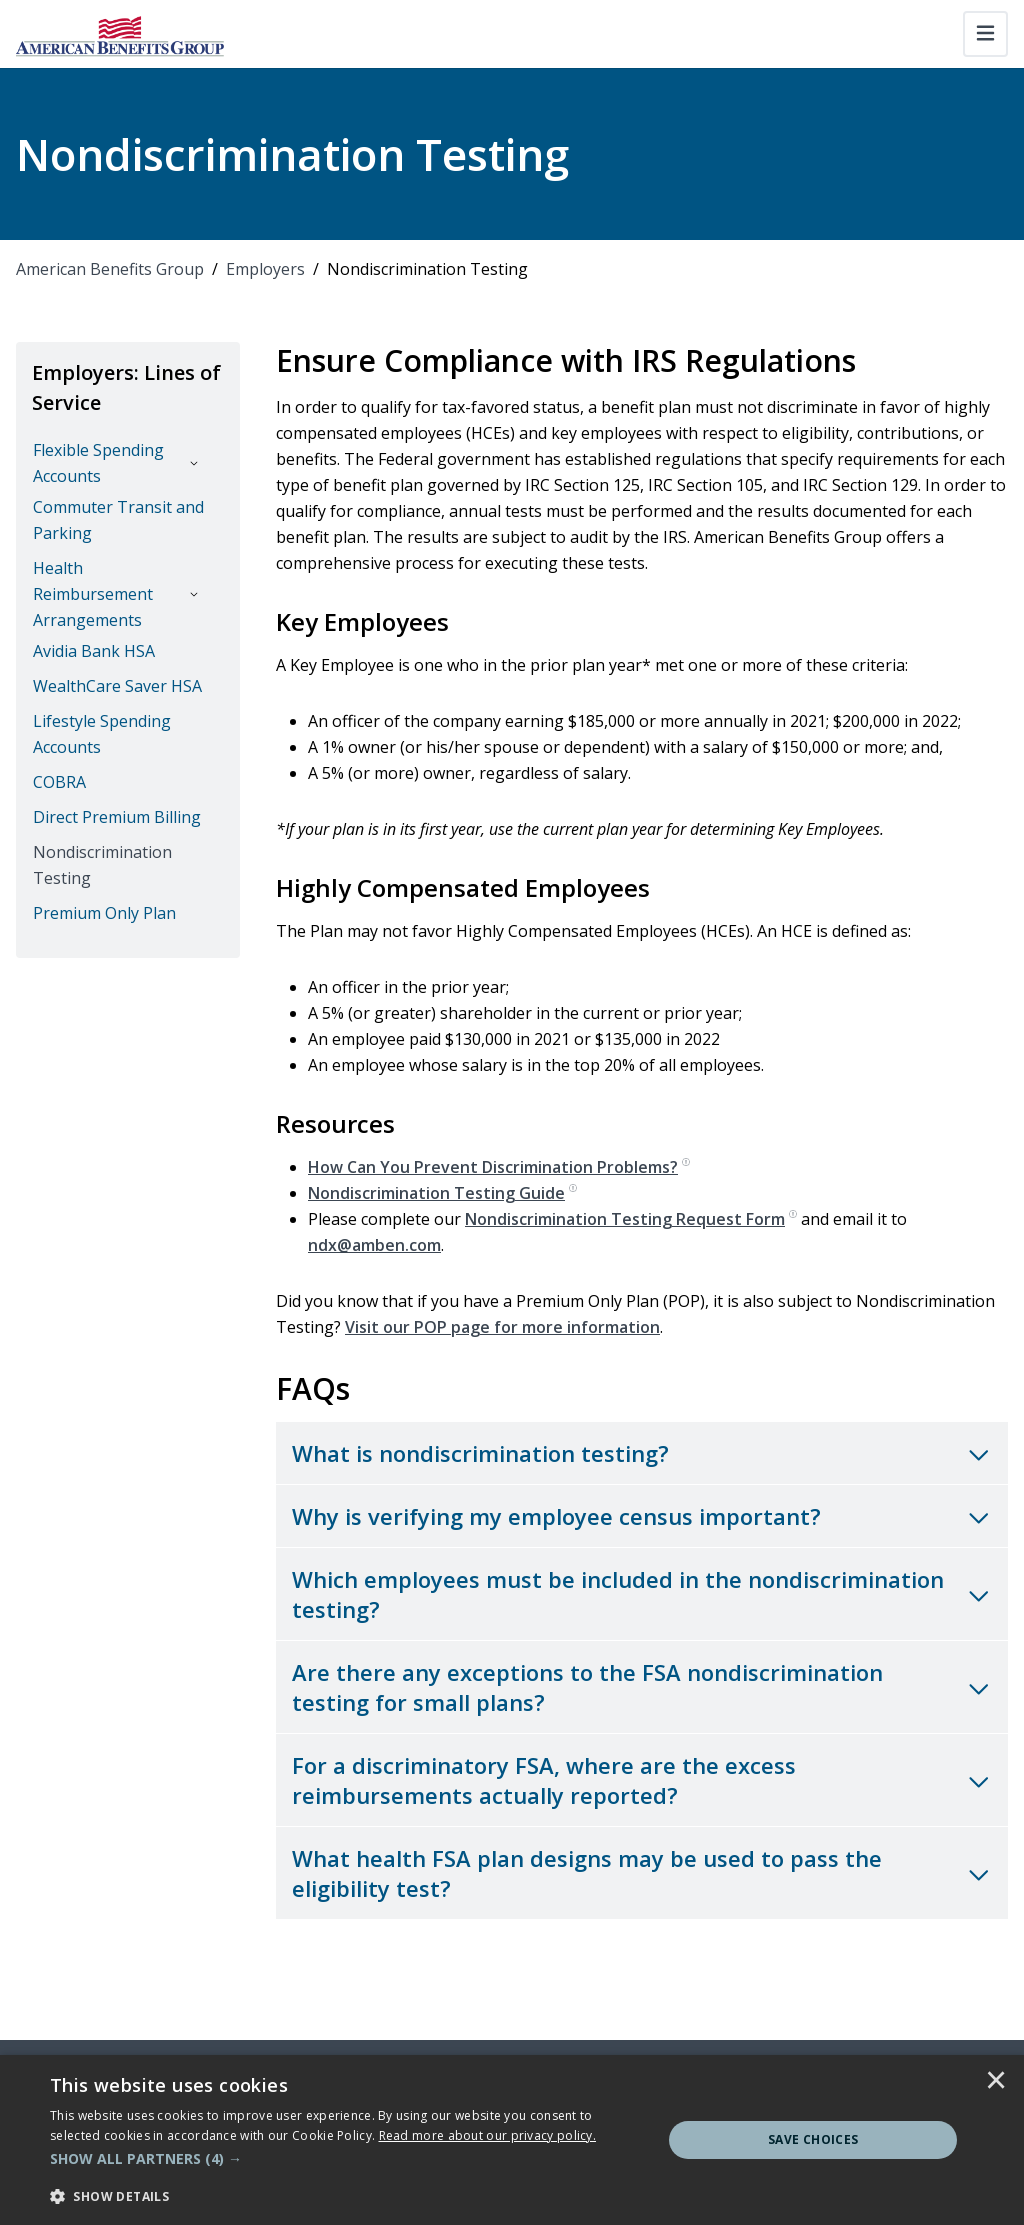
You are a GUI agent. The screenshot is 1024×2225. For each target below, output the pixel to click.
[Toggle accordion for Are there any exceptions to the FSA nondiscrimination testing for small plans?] (642, 1687)
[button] (347, 2159)
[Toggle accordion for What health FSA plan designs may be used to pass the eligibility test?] (642, 1873)
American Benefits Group (110, 269)
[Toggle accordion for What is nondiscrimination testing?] (642, 1453)
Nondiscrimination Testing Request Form (631, 1219)
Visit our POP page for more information (502, 1327)
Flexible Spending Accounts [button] (98, 463)
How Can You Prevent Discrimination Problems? (499, 1167)
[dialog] (512, 2140)
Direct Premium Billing (117, 817)
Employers (265, 269)
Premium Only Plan (104, 913)
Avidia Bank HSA (94, 651)
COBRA (59, 782)
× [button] (996, 2082)
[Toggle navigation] (985, 34)
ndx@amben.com (374, 1245)
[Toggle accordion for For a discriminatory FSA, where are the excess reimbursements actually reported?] (642, 1780)
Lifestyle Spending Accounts (102, 734)
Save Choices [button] (813, 2139)
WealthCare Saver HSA (117, 686)
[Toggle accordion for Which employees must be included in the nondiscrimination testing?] (642, 1594)
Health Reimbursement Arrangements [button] (93, 594)
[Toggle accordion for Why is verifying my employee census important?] (642, 1516)
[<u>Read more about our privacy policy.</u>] (488, 2135)
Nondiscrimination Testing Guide (442, 1193)
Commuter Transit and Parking (118, 520)
